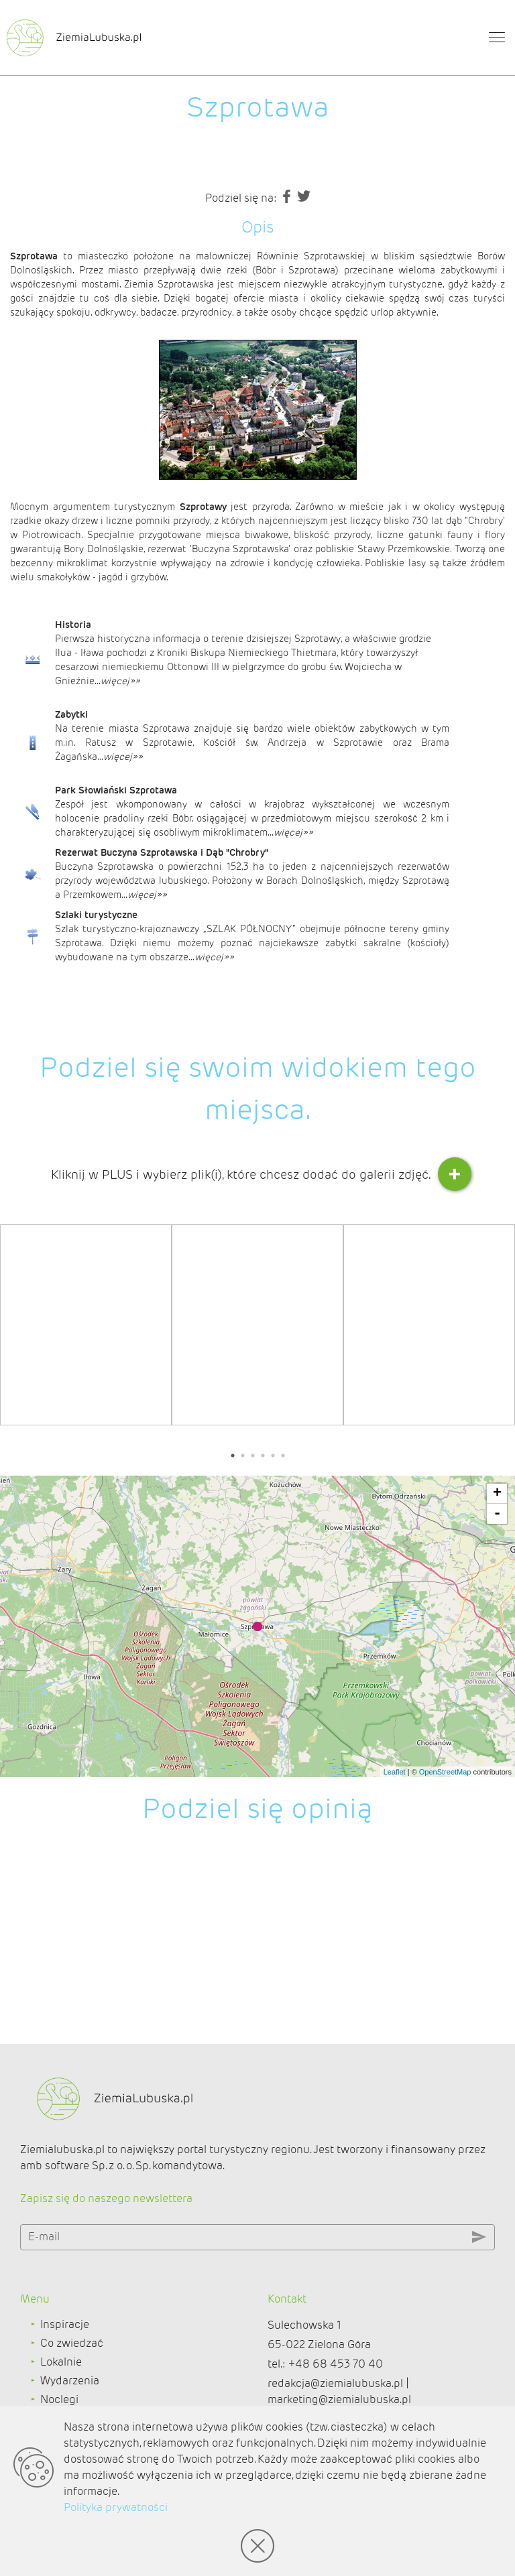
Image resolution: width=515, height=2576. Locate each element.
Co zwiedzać (71, 2343)
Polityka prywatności (116, 2507)
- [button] (497, 1514)
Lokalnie (61, 2362)
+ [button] (497, 1494)
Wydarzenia (69, 2381)
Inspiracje (64, 2324)
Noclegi (59, 2399)
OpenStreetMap (445, 1772)
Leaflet (395, 1772)
